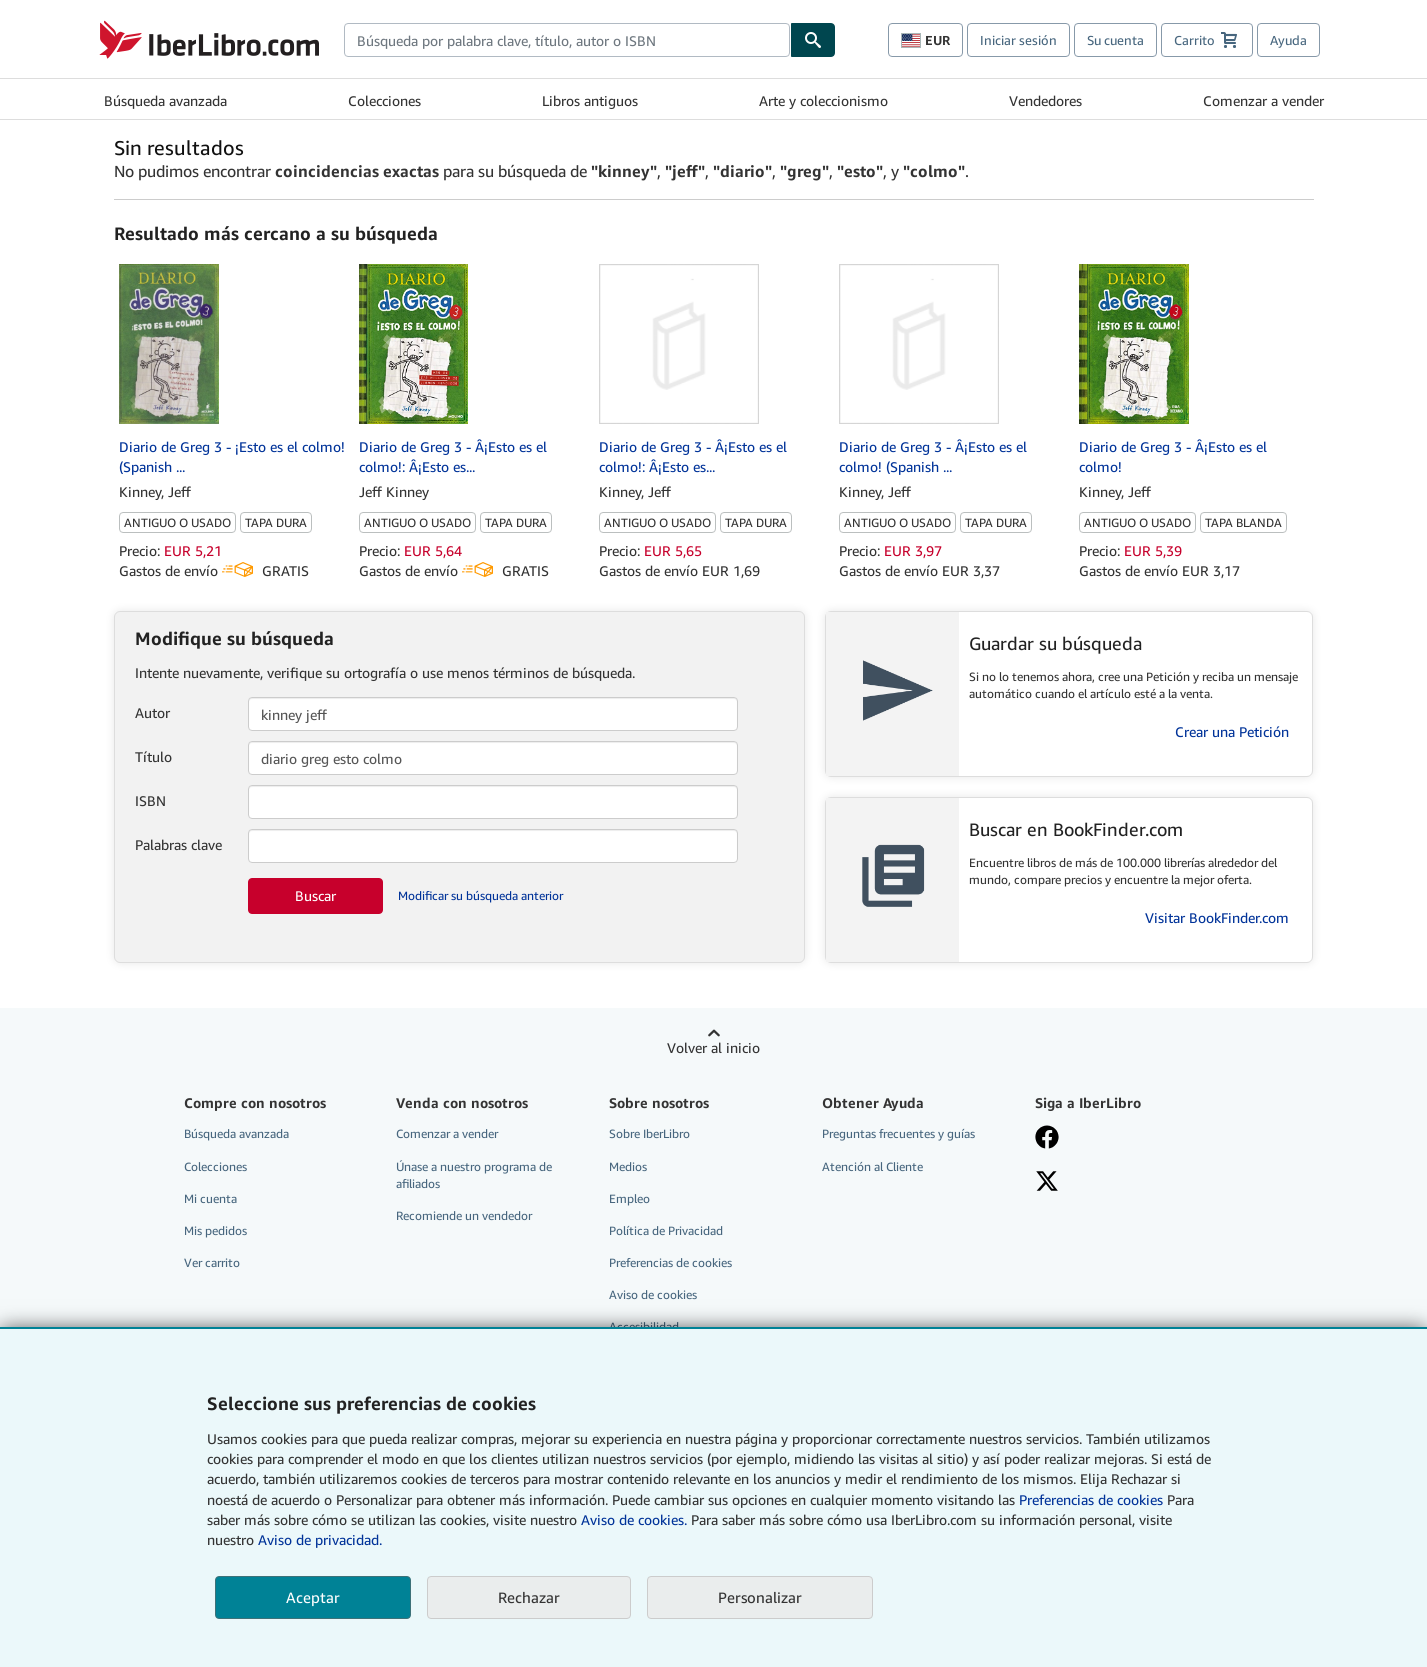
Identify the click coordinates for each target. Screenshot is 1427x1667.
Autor (152, 712)
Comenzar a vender (1263, 100)
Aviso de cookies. (634, 1519)
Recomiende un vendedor (464, 1215)
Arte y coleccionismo (823, 100)
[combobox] (567, 40)
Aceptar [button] (313, 1597)
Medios (628, 1166)
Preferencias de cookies (1091, 1499)
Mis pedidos (215, 1230)
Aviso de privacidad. (320, 1539)
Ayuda (1288, 40)
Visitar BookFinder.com (1217, 917)
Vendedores (1045, 100)
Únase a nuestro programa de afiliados (474, 1175)
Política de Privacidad (666, 1230)
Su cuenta (1115, 40)
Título (153, 756)
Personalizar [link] (760, 1597)
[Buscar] (813, 40)
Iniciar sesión (1018, 40)
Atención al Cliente (872, 1166)
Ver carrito (212, 1262)
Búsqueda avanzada (165, 100)
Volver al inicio (713, 1047)
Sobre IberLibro (649, 1133)
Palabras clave (178, 844)
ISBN (150, 800)
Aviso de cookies (653, 1294)
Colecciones (384, 100)
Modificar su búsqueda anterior (480, 895)
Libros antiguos (590, 100)
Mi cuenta (210, 1198)
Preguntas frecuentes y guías (898, 1133)
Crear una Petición (1232, 731)
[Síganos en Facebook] (1127, 1139)
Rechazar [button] (529, 1597)
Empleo (629, 1198)
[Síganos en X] (1127, 1183)
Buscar (315, 895)
